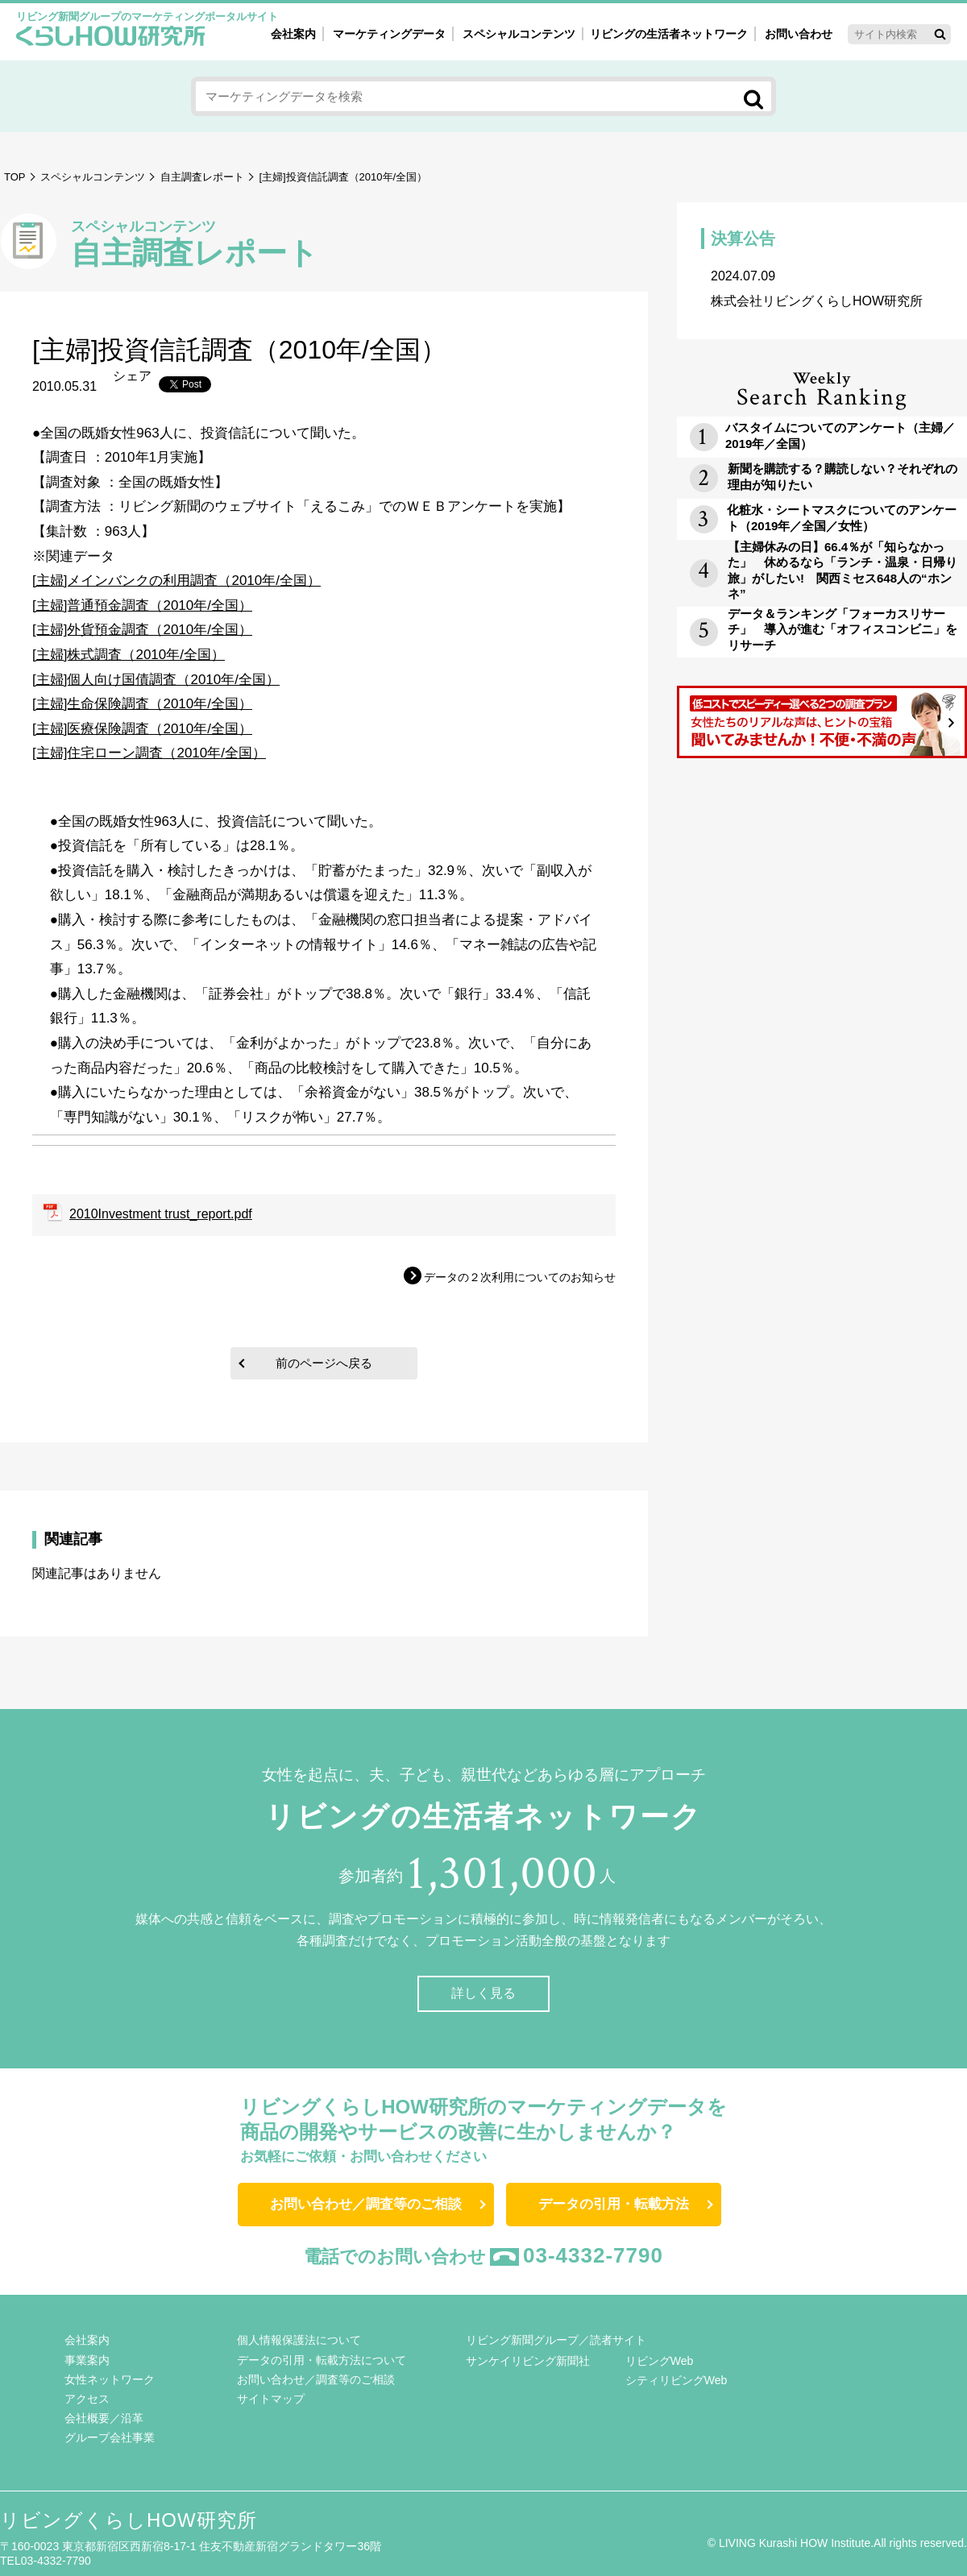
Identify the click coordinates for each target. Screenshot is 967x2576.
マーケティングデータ (389, 33)
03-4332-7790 (593, 2255)
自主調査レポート (202, 177)
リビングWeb (659, 2360)
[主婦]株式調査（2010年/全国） (128, 654)
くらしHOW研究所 (110, 38)
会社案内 (293, 33)
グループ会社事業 (109, 2437)
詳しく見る (483, 1993)
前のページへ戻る (324, 1363)
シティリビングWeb (676, 2380)
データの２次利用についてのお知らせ (520, 1277)
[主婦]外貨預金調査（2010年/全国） (142, 629)
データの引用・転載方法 (613, 2204)
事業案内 (87, 2360)
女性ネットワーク (109, 2379)
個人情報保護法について (299, 2339)
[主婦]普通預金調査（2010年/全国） (142, 605)
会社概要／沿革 (103, 2418)
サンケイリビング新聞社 (528, 2360)
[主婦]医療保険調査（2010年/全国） (142, 728)
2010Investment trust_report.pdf (160, 1214)
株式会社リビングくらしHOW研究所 (822, 288)
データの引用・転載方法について (321, 2360)
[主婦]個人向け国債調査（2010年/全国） (156, 679)
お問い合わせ (798, 33)
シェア (132, 376)
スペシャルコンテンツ (92, 177)
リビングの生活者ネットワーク (669, 33)
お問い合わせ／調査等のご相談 (366, 2204)
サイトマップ (271, 2398)
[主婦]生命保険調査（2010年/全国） (142, 703)
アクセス (87, 2398)
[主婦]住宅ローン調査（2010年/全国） (149, 753)
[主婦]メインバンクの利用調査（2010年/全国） (176, 580)
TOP (15, 177)
